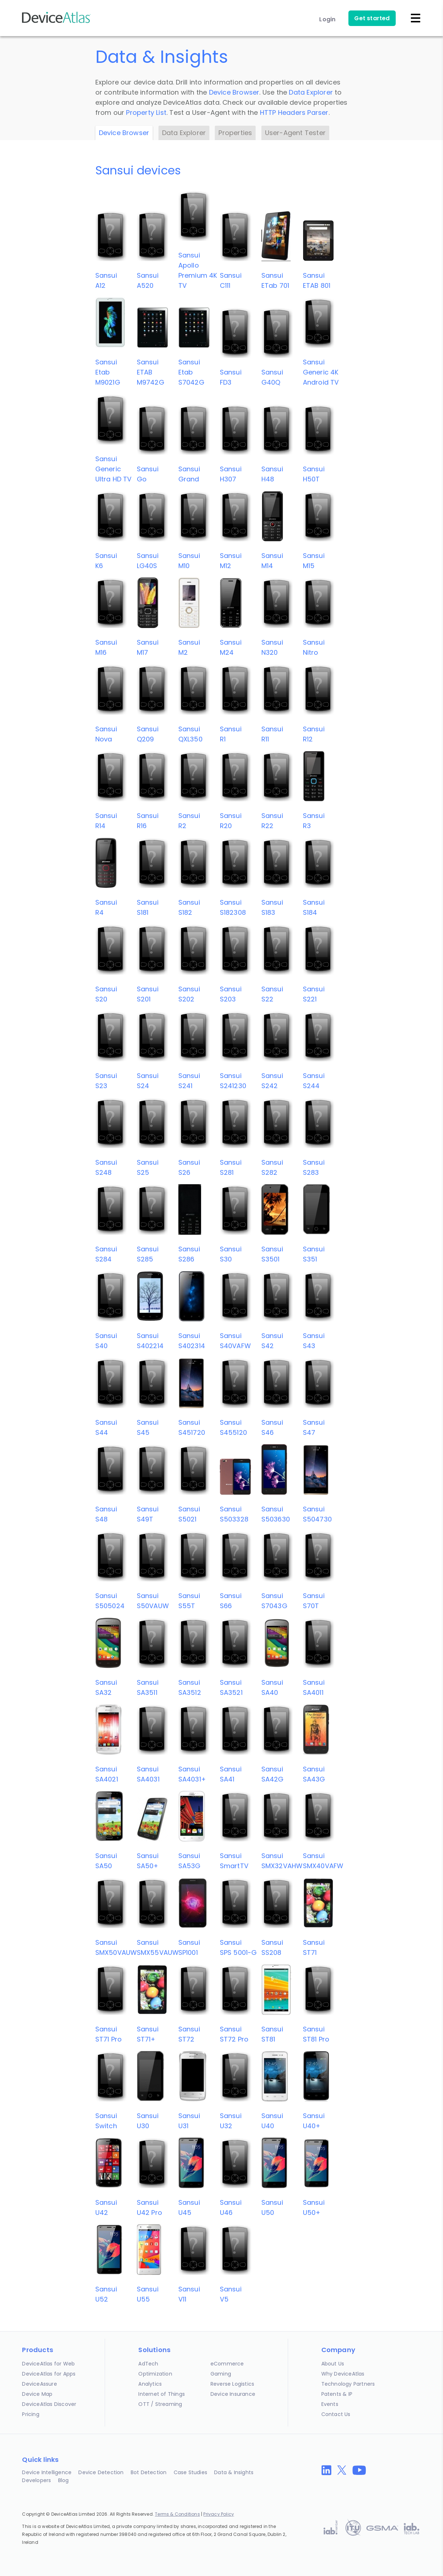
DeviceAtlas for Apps (48, 2373)
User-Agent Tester (295, 132)
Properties (235, 132)
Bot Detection (149, 2472)
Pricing (30, 2414)
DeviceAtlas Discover (49, 2404)
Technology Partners (348, 2383)
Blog (63, 2480)
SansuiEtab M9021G (107, 372)
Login (327, 19)
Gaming (220, 2373)
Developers (36, 2480)
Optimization (155, 2373)
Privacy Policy (218, 2514)
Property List (146, 112)
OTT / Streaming (160, 2404)
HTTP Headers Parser (294, 112)
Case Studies (190, 2472)
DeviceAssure (39, 2383)
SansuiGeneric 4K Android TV (321, 372)
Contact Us (336, 2414)
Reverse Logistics (232, 2383)
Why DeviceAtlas (343, 2373)
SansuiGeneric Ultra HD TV (113, 469)
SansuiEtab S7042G (191, 372)
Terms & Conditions (177, 2514)
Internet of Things (161, 2394)
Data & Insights (233, 2472)
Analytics (150, 2383)
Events (329, 2404)
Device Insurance (232, 2394)
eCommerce (227, 2363)
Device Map (37, 2394)
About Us (332, 2363)
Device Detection (100, 2472)
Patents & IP (336, 2394)
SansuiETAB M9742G (150, 372)
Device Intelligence (46, 2472)
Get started (372, 18)
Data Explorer (311, 92)
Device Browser (234, 92)
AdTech (148, 2363)
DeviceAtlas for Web (48, 2363)
